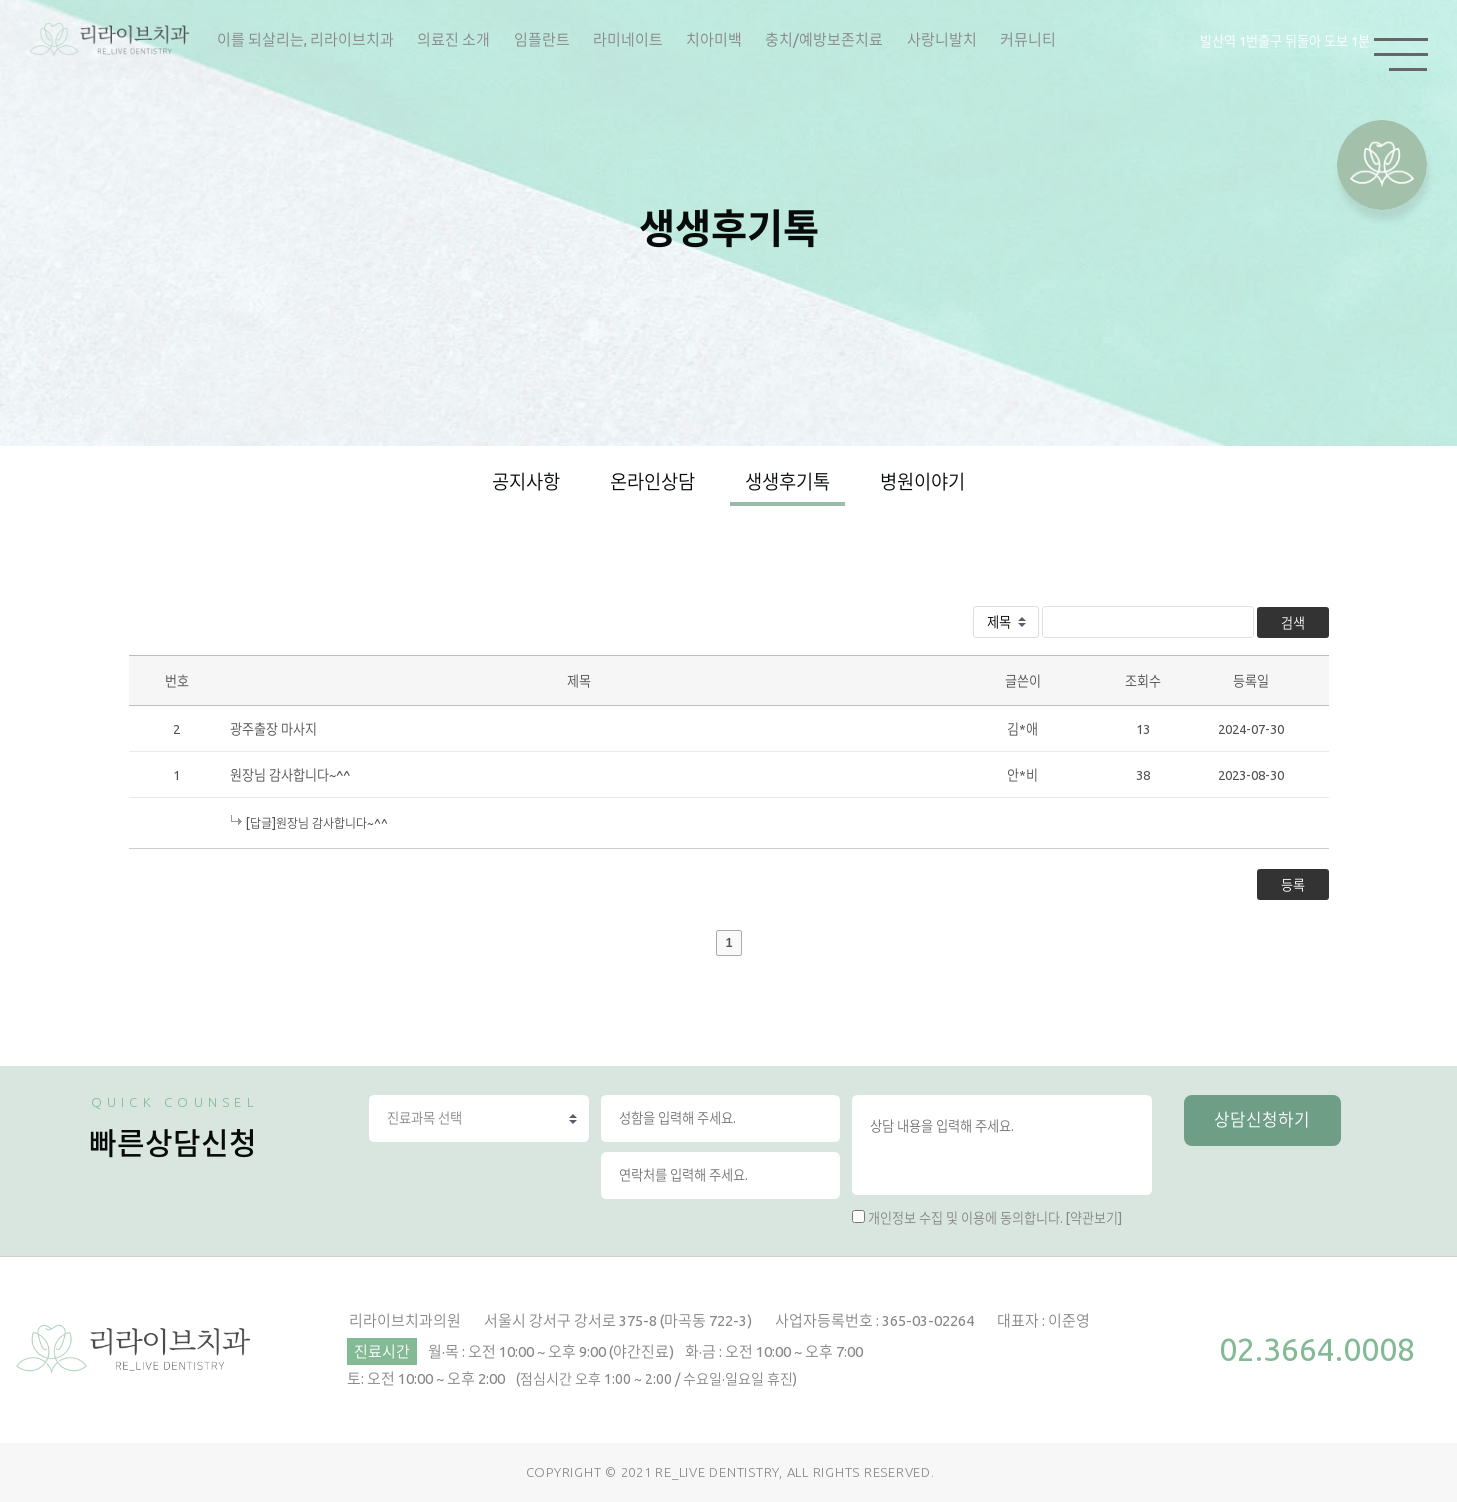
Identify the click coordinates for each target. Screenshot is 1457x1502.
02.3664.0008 (1317, 1349)
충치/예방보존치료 (824, 39)
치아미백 (714, 39)
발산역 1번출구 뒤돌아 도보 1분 (1285, 41)
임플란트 (542, 39)
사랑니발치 (942, 39)
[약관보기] (1094, 1218)
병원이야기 (922, 482)
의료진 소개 (453, 39)
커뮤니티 (1028, 39)
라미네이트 (628, 39)
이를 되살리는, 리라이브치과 (305, 39)
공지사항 (526, 482)
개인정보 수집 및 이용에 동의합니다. (965, 1218)
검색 (1293, 623)
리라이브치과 (109, 40)
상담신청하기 (1262, 1119)
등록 (1293, 885)
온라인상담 (652, 482)
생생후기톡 (787, 482)
